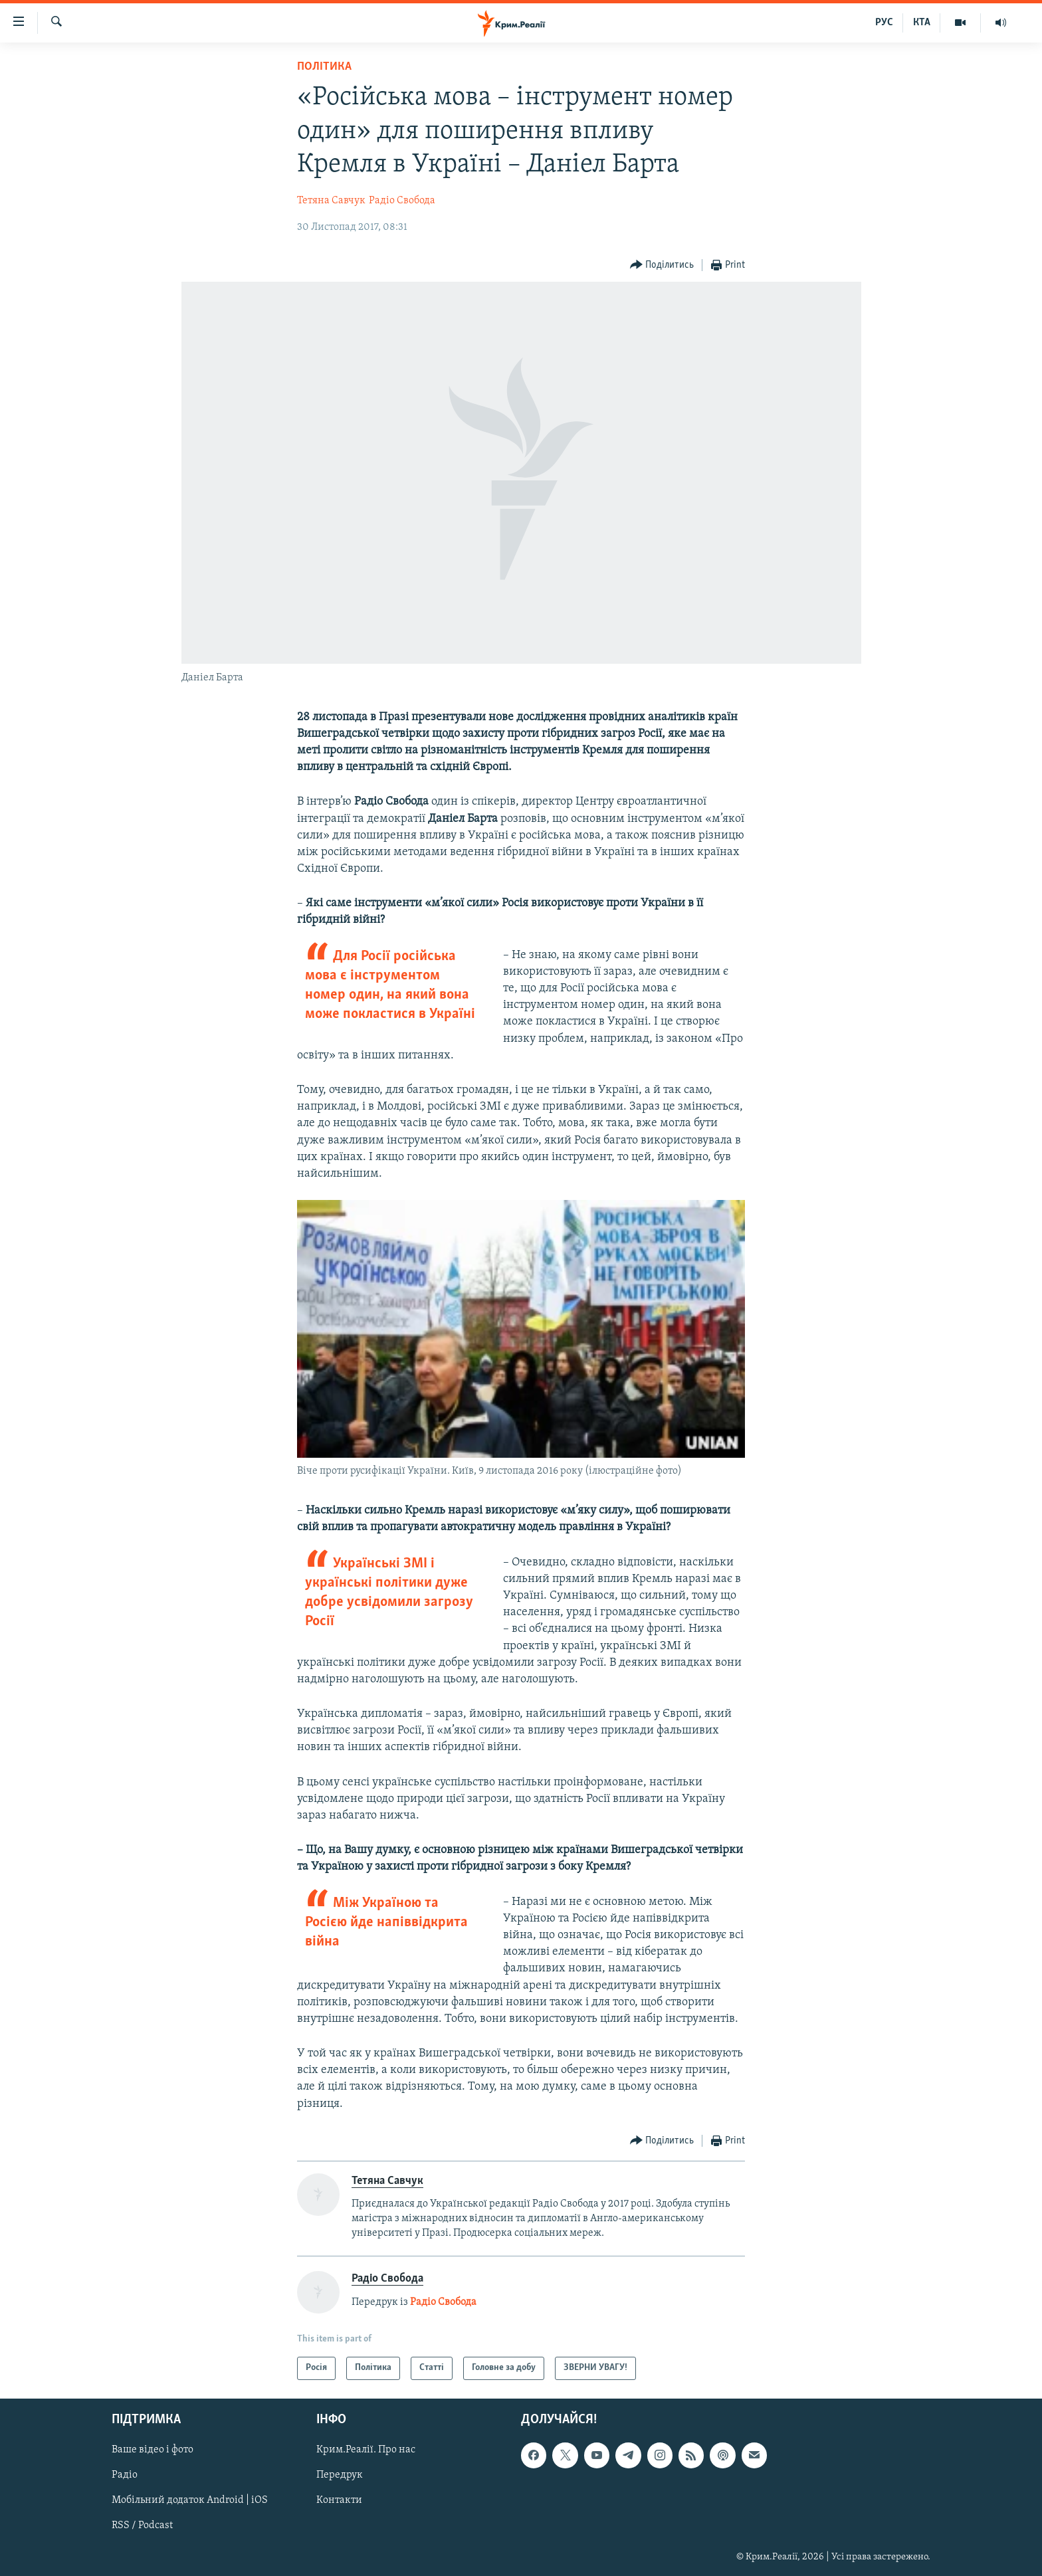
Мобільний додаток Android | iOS (190, 2500)
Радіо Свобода (402, 200)
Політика (324, 66)
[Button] (662, 265)
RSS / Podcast (142, 2525)
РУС (884, 22)
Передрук (339, 2475)
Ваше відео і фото (152, 2449)
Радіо (125, 2475)
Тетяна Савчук (331, 200)
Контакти (339, 2500)
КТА (921, 22)
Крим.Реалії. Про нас (365, 2449)
